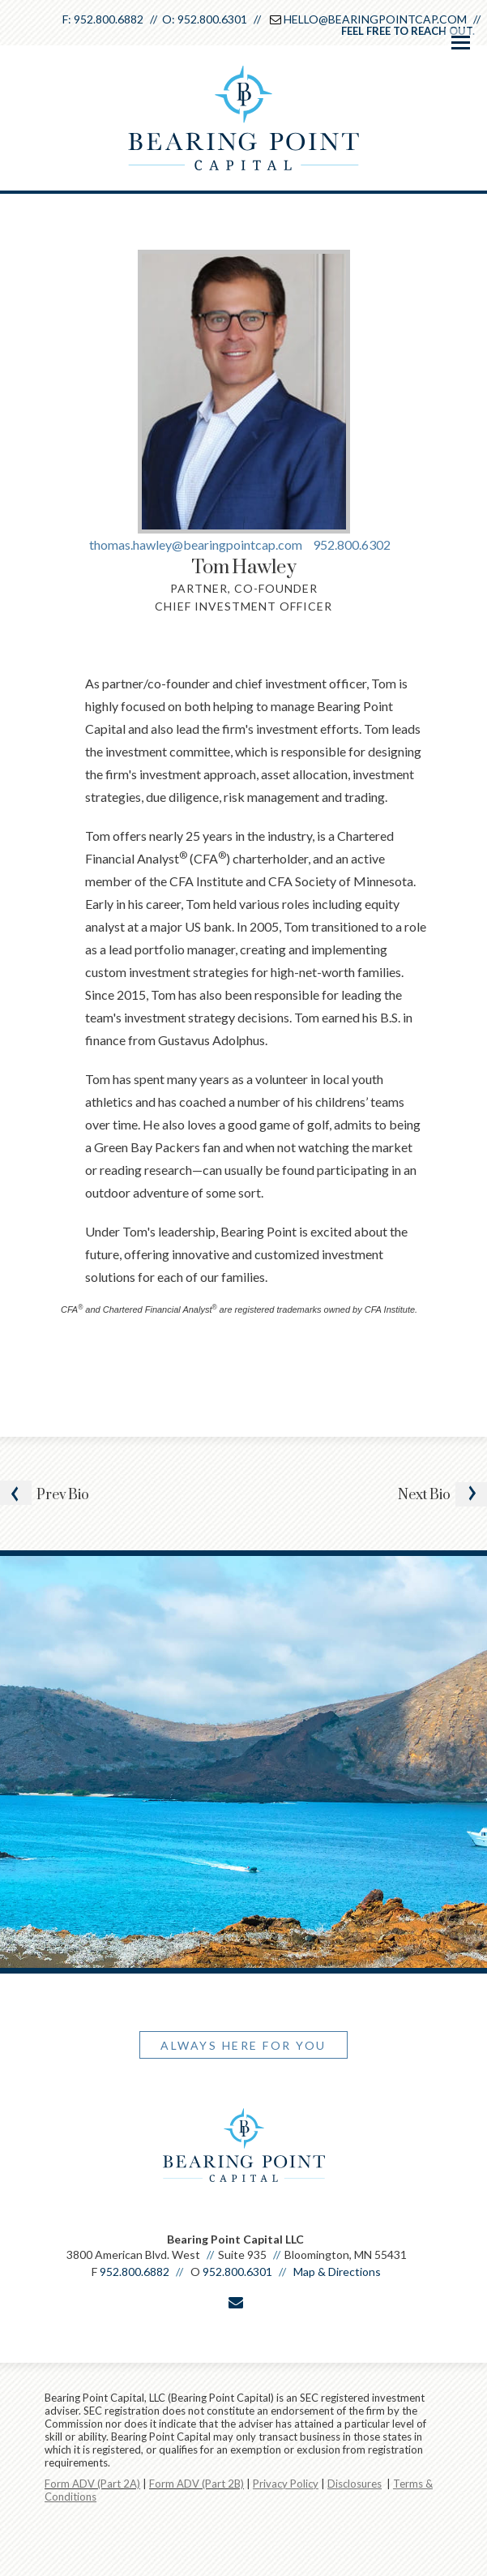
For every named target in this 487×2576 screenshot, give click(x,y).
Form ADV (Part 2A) (92, 2483)
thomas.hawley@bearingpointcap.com (197, 544)
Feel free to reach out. (408, 30)
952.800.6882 (108, 19)
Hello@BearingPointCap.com (375, 19)
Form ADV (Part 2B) (196, 2483)
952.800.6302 (352, 544)
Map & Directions (337, 2271)
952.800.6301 (212, 19)
